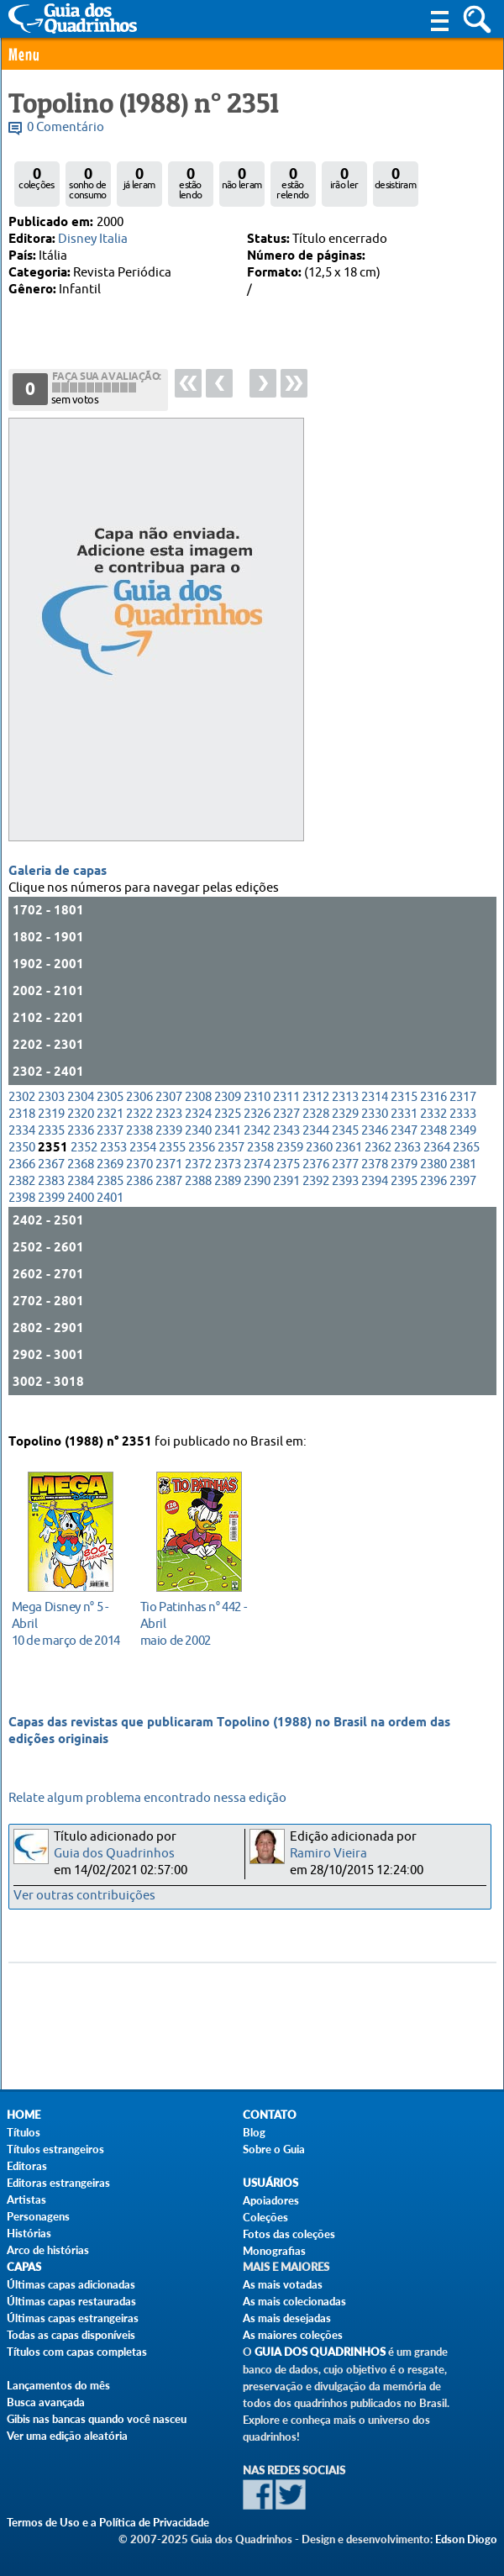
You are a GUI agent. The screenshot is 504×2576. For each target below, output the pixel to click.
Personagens (38, 2216)
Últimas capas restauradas (71, 2301)
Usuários (270, 2183)
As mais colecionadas (294, 2301)
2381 (462, 1178)
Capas (24, 2267)
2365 (466, 1161)
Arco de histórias (48, 2250)
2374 (257, 1178)
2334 (21, 1144)
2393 (345, 1195)
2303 (51, 1111)
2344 (315, 1144)
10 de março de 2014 (66, 1619)
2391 (286, 1195)
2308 (198, 1111)
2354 (142, 1161)
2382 (21, 1195)
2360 (319, 1161)
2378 (374, 1178)
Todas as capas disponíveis (71, 2335)
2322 (139, 1127)
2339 (168, 1144)
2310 (257, 1111)
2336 (80, 1144)
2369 (110, 1178)
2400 (80, 1212)
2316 (433, 1111)
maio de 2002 (194, 1619)
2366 (21, 1178)
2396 (433, 1195)
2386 (139, 1195)
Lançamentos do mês (58, 2385)
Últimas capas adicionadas (71, 2284)
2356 (201, 1161)
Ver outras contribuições (84, 1896)
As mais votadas (283, 2284)
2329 (345, 1127)
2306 (139, 1111)
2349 (462, 1144)
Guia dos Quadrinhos (114, 1854)
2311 (286, 1111)
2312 (315, 1111)
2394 (374, 1195)
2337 (110, 1144)
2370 (139, 1178)
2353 (113, 1161)
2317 (462, 1111)
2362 (378, 1161)
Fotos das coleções (289, 2234)
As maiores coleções (293, 2335)
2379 (404, 1178)
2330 (374, 1127)
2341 (227, 1144)
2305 (110, 1111)
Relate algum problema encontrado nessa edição (147, 1798)
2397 (462, 1195)
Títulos (23, 2132)
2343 (286, 1144)
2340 (198, 1144)
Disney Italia (93, 239)
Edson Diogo (466, 2539)
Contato (270, 2115)
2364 (436, 1161)
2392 (315, 1195)
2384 (80, 1195)
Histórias (29, 2233)
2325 (227, 1127)
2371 (168, 1178)
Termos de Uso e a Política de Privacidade (108, 2522)
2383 (51, 1195)
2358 (260, 1161)
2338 (139, 1144)
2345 (345, 1144)
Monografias (274, 2250)
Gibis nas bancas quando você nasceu (96, 2419)
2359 (289, 1161)
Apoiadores (271, 2200)
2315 (404, 1111)
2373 (227, 1178)
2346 (374, 1144)
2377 (345, 1178)
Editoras (27, 2166)
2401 (110, 1212)
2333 (462, 1127)
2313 (345, 1111)
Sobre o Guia (274, 2149)
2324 (198, 1127)
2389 (227, 1195)
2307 (168, 1111)
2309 (227, 1111)
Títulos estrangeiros (55, 2149)
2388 (198, 1195)
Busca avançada (46, 2402)
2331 (404, 1127)
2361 (348, 1161)
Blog (254, 2132)
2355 (172, 1161)
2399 (51, 1212)
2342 (257, 1144)
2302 (21, 1111)
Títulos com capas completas (77, 2351)
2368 (80, 1178)
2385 (110, 1195)
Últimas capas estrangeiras (73, 2318)
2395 (404, 1195)
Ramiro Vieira (328, 1854)
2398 (21, 1212)
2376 (315, 1178)
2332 (433, 1127)
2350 (21, 1161)
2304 (80, 1111)
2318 (21, 1127)
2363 (407, 1161)
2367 (51, 1178)
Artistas (26, 2199)
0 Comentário (65, 127)
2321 (110, 1127)
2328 (315, 1127)
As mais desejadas (287, 2318)
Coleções (265, 2217)
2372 (198, 1178)
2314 (374, 1111)
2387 (168, 1195)
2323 (168, 1127)
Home (23, 2115)
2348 (433, 1144)
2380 (433, 1178)
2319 (51, 1127)
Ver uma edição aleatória (67, 2435)
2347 (404, 1144)
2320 (80, 1127)
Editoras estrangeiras (58, 2182)
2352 (84, 1161)
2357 (231, 1161)
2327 (286, 1127)
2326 (257, 1127)
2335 (51, 1144)
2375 (286, 1178)
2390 (257, 1195)
